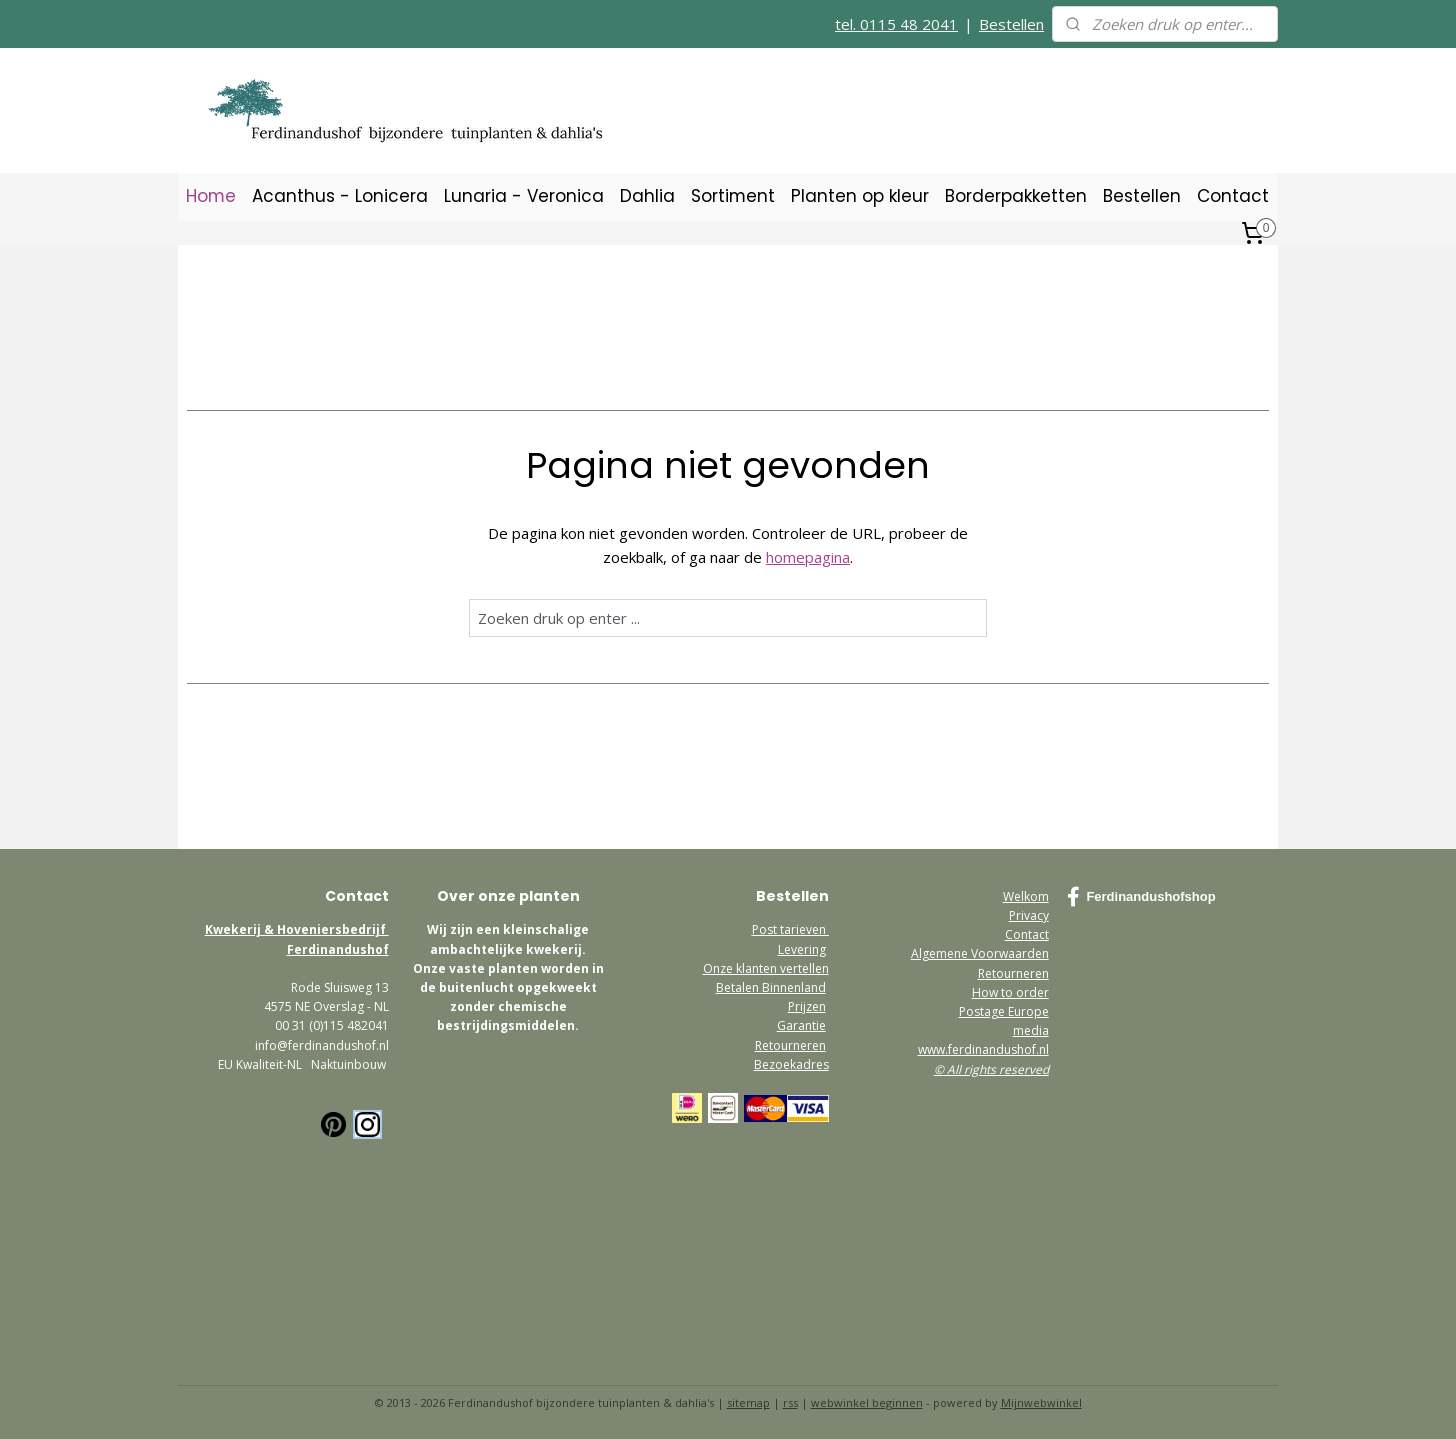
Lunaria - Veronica (524, 196)
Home (211, 196)
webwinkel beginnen (867, 1402)
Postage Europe (1004, 1011)
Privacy (1029, 915)
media (1031, 1030)
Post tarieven (790, 929)
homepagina (808, 557)
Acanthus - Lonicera (340, 196)
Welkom (1026, 896)
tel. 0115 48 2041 (896, 24)
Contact (1233, 196)
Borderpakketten (1016, 196)
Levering (802, 949)
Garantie (801, 1025)
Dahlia (647, 196)
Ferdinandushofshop (1141, 897)
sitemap (748, 1402)
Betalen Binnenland (771, 987)
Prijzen (807, 1006)
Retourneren (790, 1045)
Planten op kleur (860, 196)
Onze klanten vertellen (766, 968)
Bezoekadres (791, 1064)
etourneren (1017, 973)
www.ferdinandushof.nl (983, 1049)
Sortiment (733, 196)
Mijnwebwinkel (1041, 1402)
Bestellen (1011, 24)
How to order (1010, 992)
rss (790, 1402)
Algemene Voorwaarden (980, 953)
